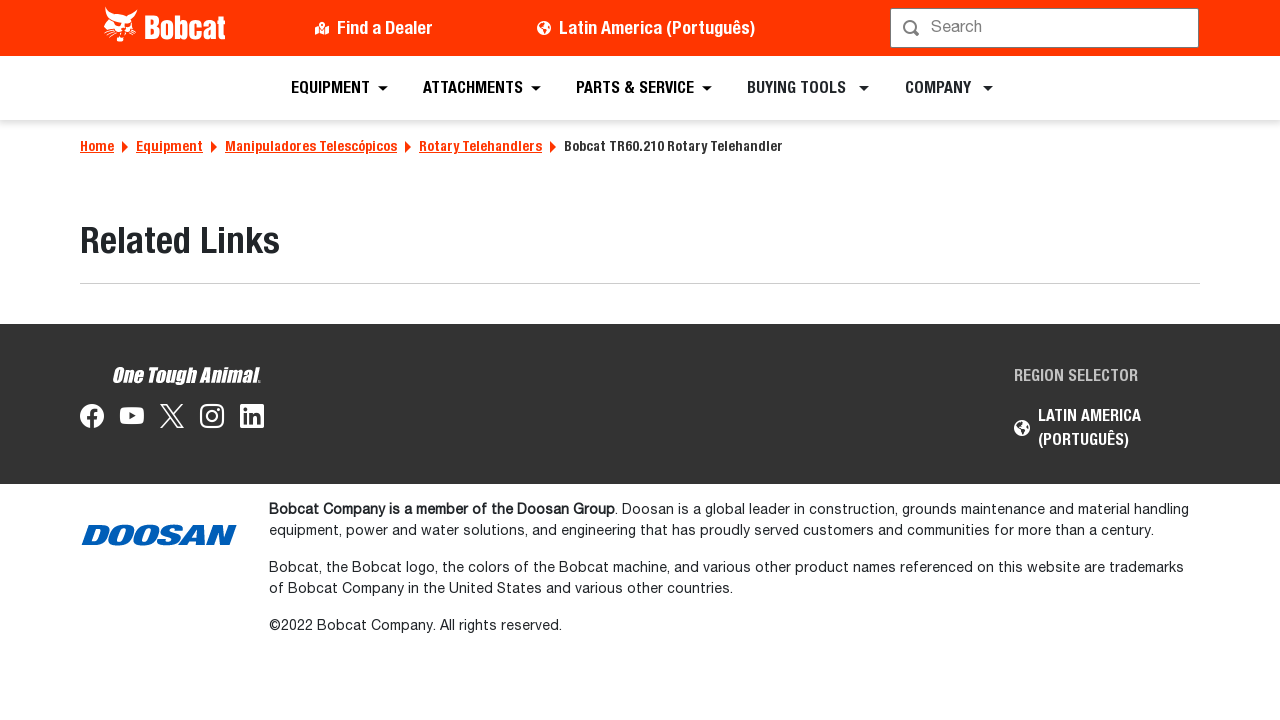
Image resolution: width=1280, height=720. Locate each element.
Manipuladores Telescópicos (311, 146)
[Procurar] (1046, 28)
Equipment (169, 146)
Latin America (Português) (657, 27)
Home (97, 146)
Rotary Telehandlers (480, 146)
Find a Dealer (385, 27)
